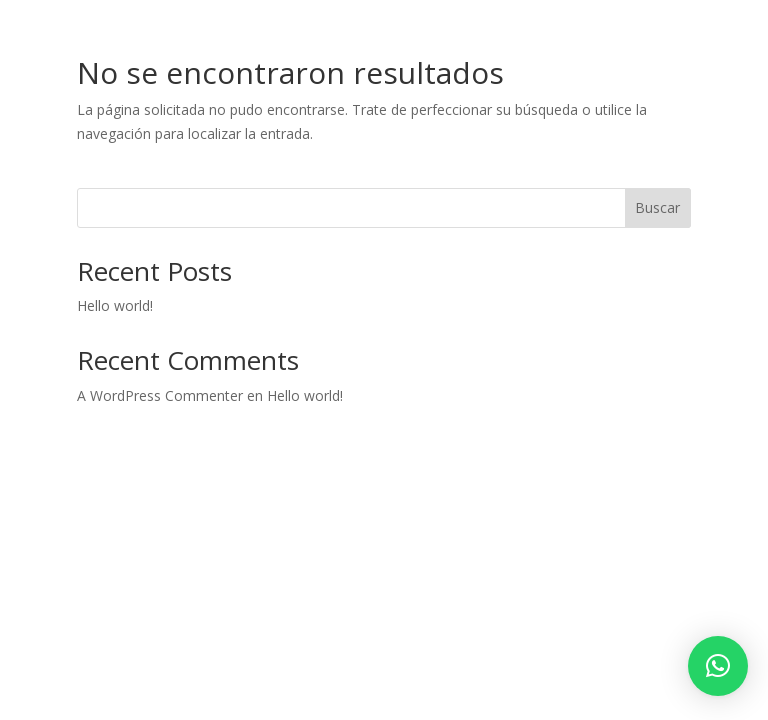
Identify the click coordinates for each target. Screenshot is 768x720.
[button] (718, 666)
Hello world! (115, 305)
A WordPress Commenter (160, 395)
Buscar (657, 207)
